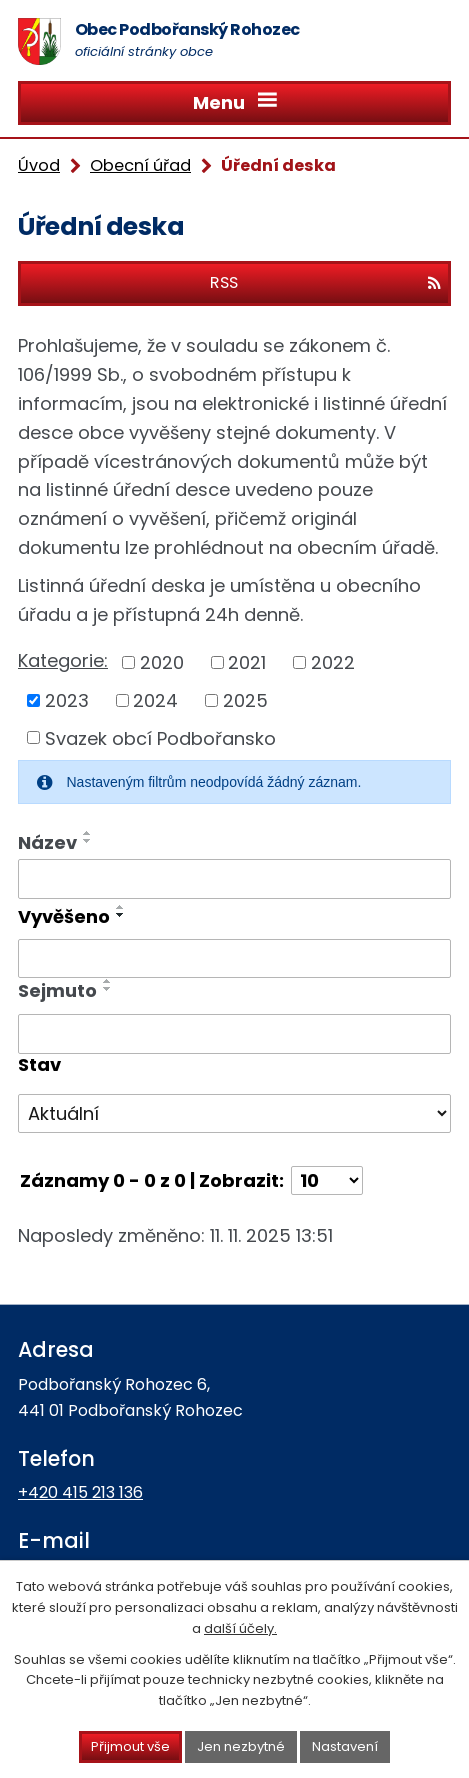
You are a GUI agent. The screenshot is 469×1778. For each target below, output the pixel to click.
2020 (162, 662)
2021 (247, 662)
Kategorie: (63, 660)
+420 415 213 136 (80, 1492)
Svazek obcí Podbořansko (160, 737)
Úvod (39, 165)
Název (47, 842)
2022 (333, 662)
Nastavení (345, 1746)
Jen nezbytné (241, 1746)
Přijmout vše (130, 1746)
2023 (67, 700)
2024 (155, 700)
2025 (245, 700)
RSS (325, 282)
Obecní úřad (140, 165)
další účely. (240, 1628)
